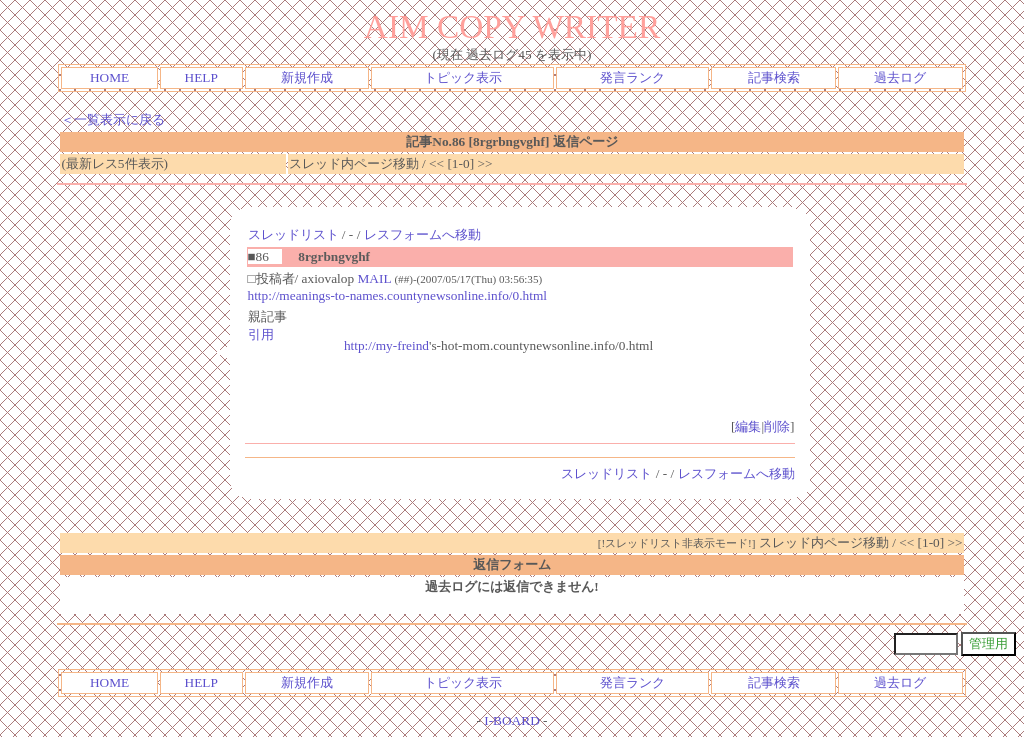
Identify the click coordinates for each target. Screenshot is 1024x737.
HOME (109, 77)
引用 (261, 334)
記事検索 (774, 77)
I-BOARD (512, 720)
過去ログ (900, 77)
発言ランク (632, 77)
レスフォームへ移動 (422, 234)
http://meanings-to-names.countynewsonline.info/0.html (397, 295)
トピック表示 (463, 77)
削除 (777, 426)
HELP (201, 77)
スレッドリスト (293, 234)
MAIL (374, 278)
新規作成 (307, 77)
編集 (748, 426)
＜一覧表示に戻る (113, 119)
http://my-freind (386, 345)
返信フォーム (512, 564)
